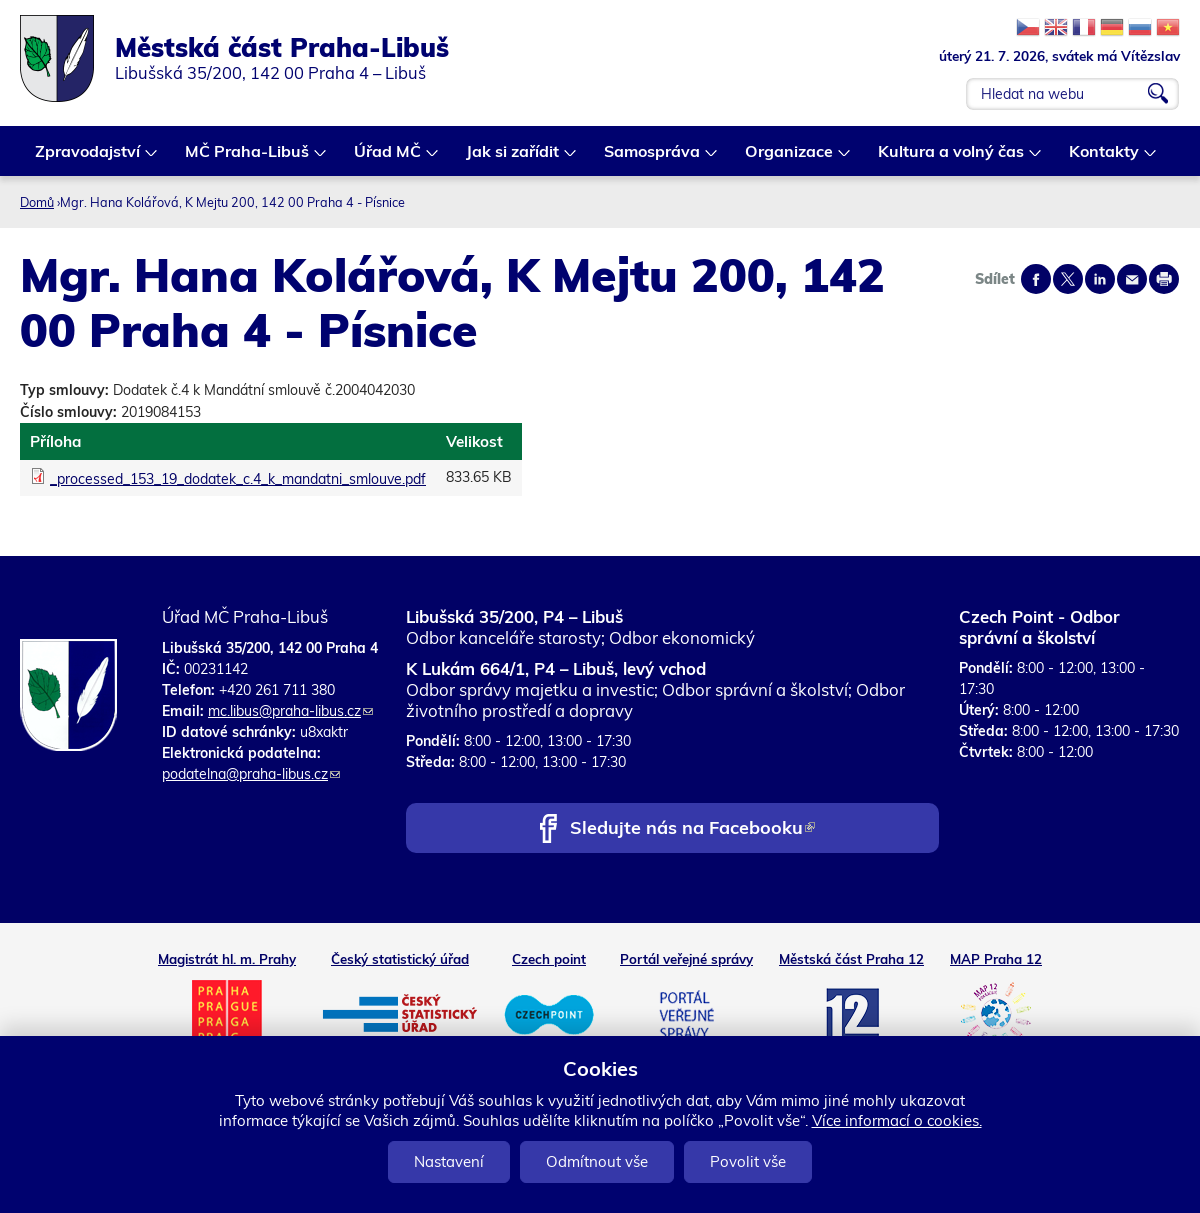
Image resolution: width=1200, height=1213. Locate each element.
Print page (1164, 279)
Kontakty (1105, 158)
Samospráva (653, 158)
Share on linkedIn (1100, 279)
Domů (37, 202)
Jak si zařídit (513, 158)
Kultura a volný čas (952, 158)
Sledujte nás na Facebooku (692, 829)
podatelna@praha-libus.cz (251, 774)
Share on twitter (1068, 279)
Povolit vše (748, 1161)
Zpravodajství (88, 158)
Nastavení (449, 1161)
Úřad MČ (388, 158)
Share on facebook (1036, 279)
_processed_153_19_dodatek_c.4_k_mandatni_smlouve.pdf (238, 479)
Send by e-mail (1132, 279)
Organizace (790, 158)
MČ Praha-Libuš (248, 158)
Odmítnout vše (597, 1161)
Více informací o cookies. (897, 1120)
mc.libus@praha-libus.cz (290, 711)
